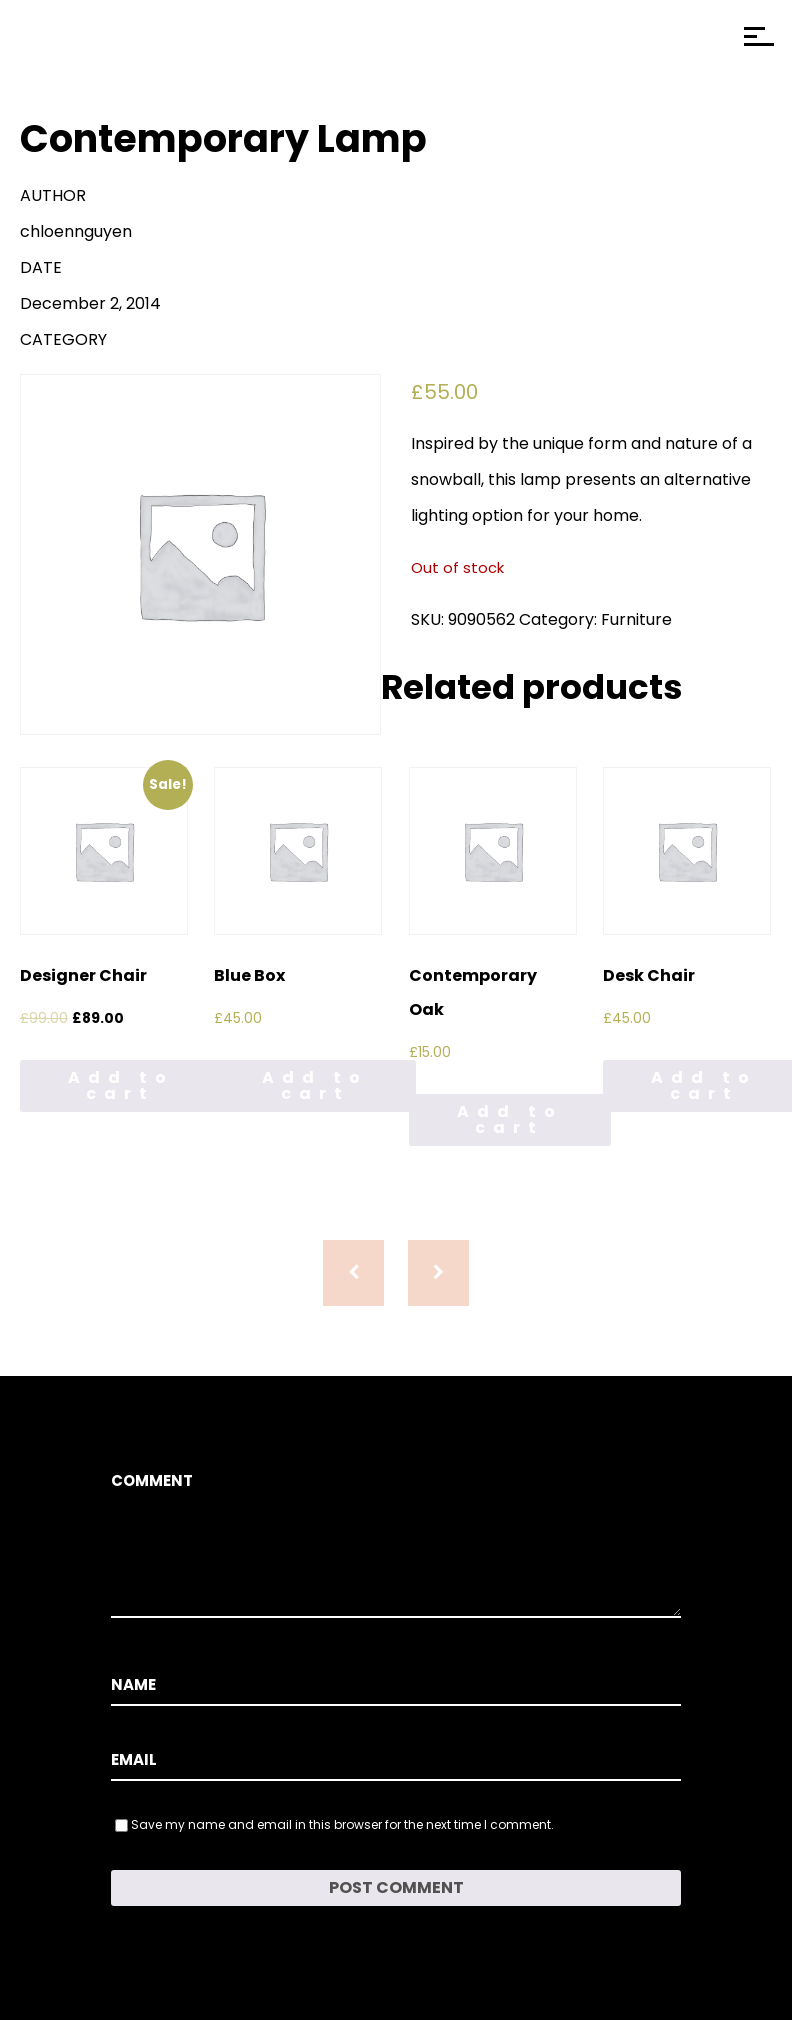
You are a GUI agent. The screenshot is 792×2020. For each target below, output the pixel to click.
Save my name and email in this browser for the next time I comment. (342, 1824)
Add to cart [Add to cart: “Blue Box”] (315, 1085)
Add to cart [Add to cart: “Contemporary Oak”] (510, 1119)
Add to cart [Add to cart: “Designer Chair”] (121, 1085)
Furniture (636, 619)
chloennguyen (76, 231)
